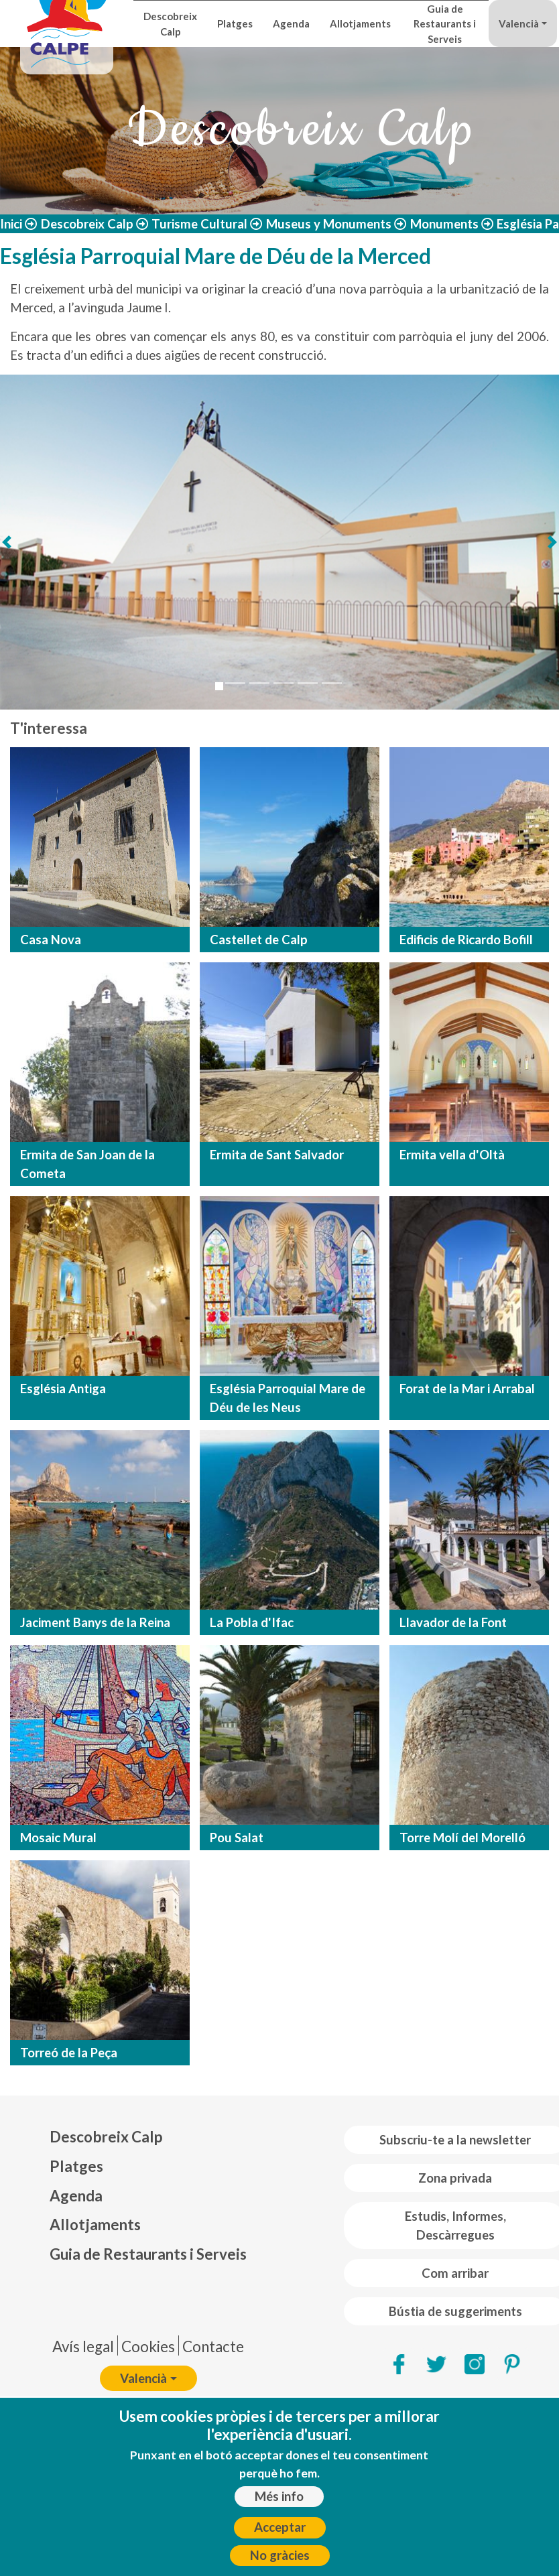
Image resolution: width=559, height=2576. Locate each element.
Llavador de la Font (453, 1622)
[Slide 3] (259, 683)
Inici (11, 223)
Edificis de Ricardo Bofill (466, 939)
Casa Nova (50, 939)
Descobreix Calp (170, 23)
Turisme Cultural (199, 223)
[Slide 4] (283, 683)
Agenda (291, 23)
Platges (235, 23)
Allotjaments (360, 23)
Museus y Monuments (328, 223)
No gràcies (280, 2556)
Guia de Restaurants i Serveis (445, 24)
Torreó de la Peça (68, 2052)
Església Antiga (63, 1388)
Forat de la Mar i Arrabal (467, 1388)
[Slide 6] (332, 683)
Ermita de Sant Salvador (277, 1154)
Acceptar (280, 2529)
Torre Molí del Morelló (462, 1837)
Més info (279, 2497)
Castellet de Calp (259, 939)
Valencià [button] (519, 23)
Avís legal (83, 2346)
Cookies (148, 2346)
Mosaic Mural (58, 1837)
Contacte (213, 2346)
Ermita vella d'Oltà (452, 1154)
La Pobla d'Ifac (252, 1622)
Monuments (444, 223)
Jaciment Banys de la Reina (95, 1622)
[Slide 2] (235, 683)
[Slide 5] (308, 683)
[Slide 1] (219, 686)
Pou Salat (236, 1837)
